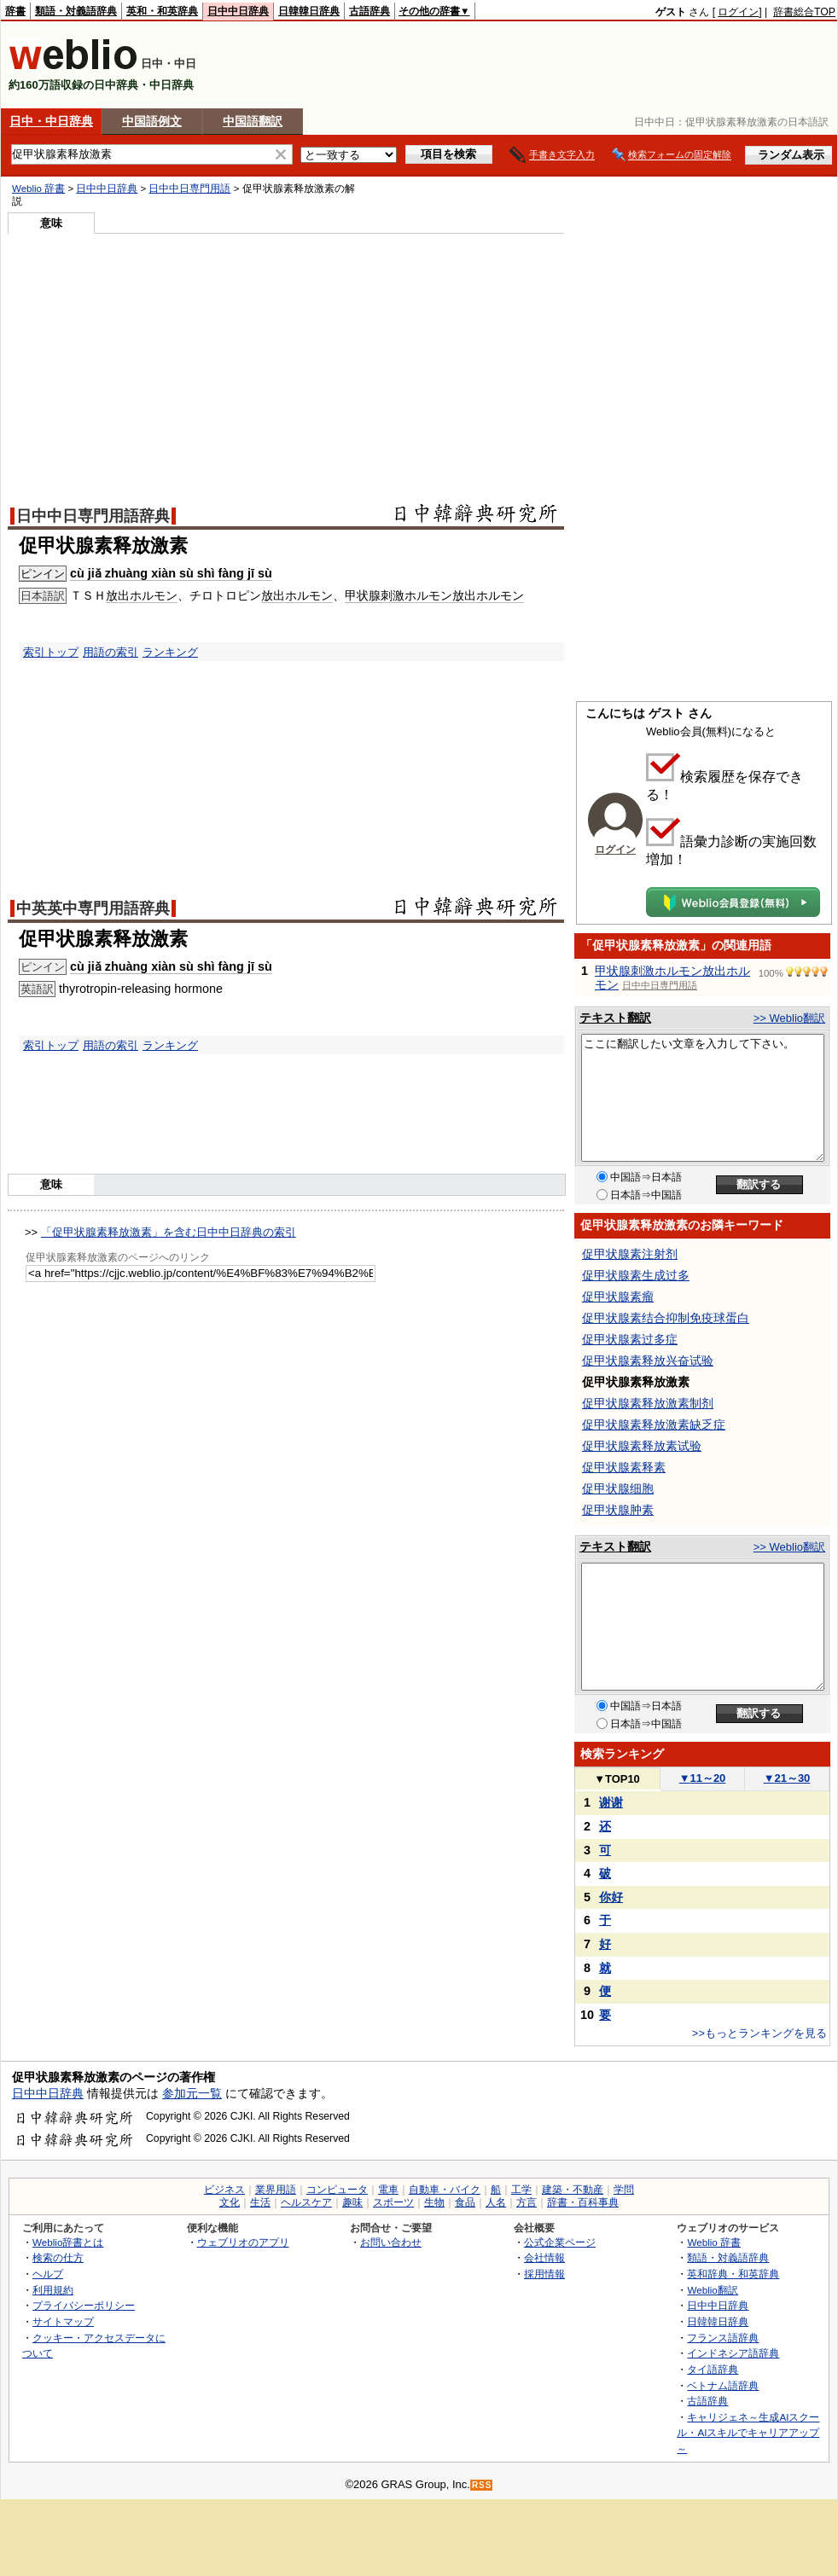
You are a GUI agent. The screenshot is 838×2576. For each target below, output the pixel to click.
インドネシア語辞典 (733, 2352)
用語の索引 (110, 652)
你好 (611, 1897)
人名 (496, 2202)
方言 (526, 2202)
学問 (624, 2189)
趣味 (352, 2202)
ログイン (738, 12)
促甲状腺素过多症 (630, 1339)
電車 (388, 2189)
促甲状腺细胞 (618, 1488)
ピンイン (42, 573)
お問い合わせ (391, 2242)
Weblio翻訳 (712, 2289)
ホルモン (153, 595)
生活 (260, 2202)
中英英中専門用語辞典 (93, 908)
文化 (229, 2202)
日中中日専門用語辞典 (93, 516)
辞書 (15, 11)
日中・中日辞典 (51, 121)
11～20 (702, 1778)
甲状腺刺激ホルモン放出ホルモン (434, 595)
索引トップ (51, 652)
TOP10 (617, 1778)
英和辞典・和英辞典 (733, 2273)
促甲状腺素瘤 (618, 1296)
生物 (434, 2202)
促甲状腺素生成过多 (636, 1275)
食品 (465, 2202)
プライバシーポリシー (83, 2305)
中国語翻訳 (252, 121)
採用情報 (544, 2273)
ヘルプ (47, 2273)
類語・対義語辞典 (76, 11)
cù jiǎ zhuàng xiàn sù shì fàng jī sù (171, 573)
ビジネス (224, 2189)
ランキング (170, 652)
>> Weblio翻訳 (789, 1018)
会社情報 (544, 2257)
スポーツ (393, 2202)
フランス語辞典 (723, 2337)
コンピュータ (337, 2189)
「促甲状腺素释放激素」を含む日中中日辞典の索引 (168, 1232)
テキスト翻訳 (615, 1017)
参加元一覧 (192, 2093)
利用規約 (52, 2289)
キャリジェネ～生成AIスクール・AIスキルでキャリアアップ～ (748, 2432)
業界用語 (275, 2189)
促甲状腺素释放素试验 (641, 1446)
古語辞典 (369, 11)
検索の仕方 (58, 2257)
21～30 (787, 1778)
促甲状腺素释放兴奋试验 (647, 1360)
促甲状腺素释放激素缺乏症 (653, 1424)
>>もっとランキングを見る (759, 2033)
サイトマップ (63, 2321)
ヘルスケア (306, 2202)
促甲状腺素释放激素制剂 (647, 1403)
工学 (521, 2189)
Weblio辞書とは (67, 2242)
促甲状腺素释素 (624, 1467)
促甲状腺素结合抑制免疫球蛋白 (665, 1318)
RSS (482, 2485)
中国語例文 (152, 121)
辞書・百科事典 (583, 2202)
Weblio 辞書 (38, 188)
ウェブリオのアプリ (243, 2242)
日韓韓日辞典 (309, 11)
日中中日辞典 (238, 11)
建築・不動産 (572, 2189)
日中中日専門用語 (189, 188)
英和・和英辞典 (162, 11)
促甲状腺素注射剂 (630, 1254)
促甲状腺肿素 (618, 1510)
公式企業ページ (560, 2242)
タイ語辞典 (712, 2369)
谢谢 (611, 1802)
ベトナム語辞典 (723, 2385)
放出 (118, 595)
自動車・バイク (444, 2189)
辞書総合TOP (804, 12)
